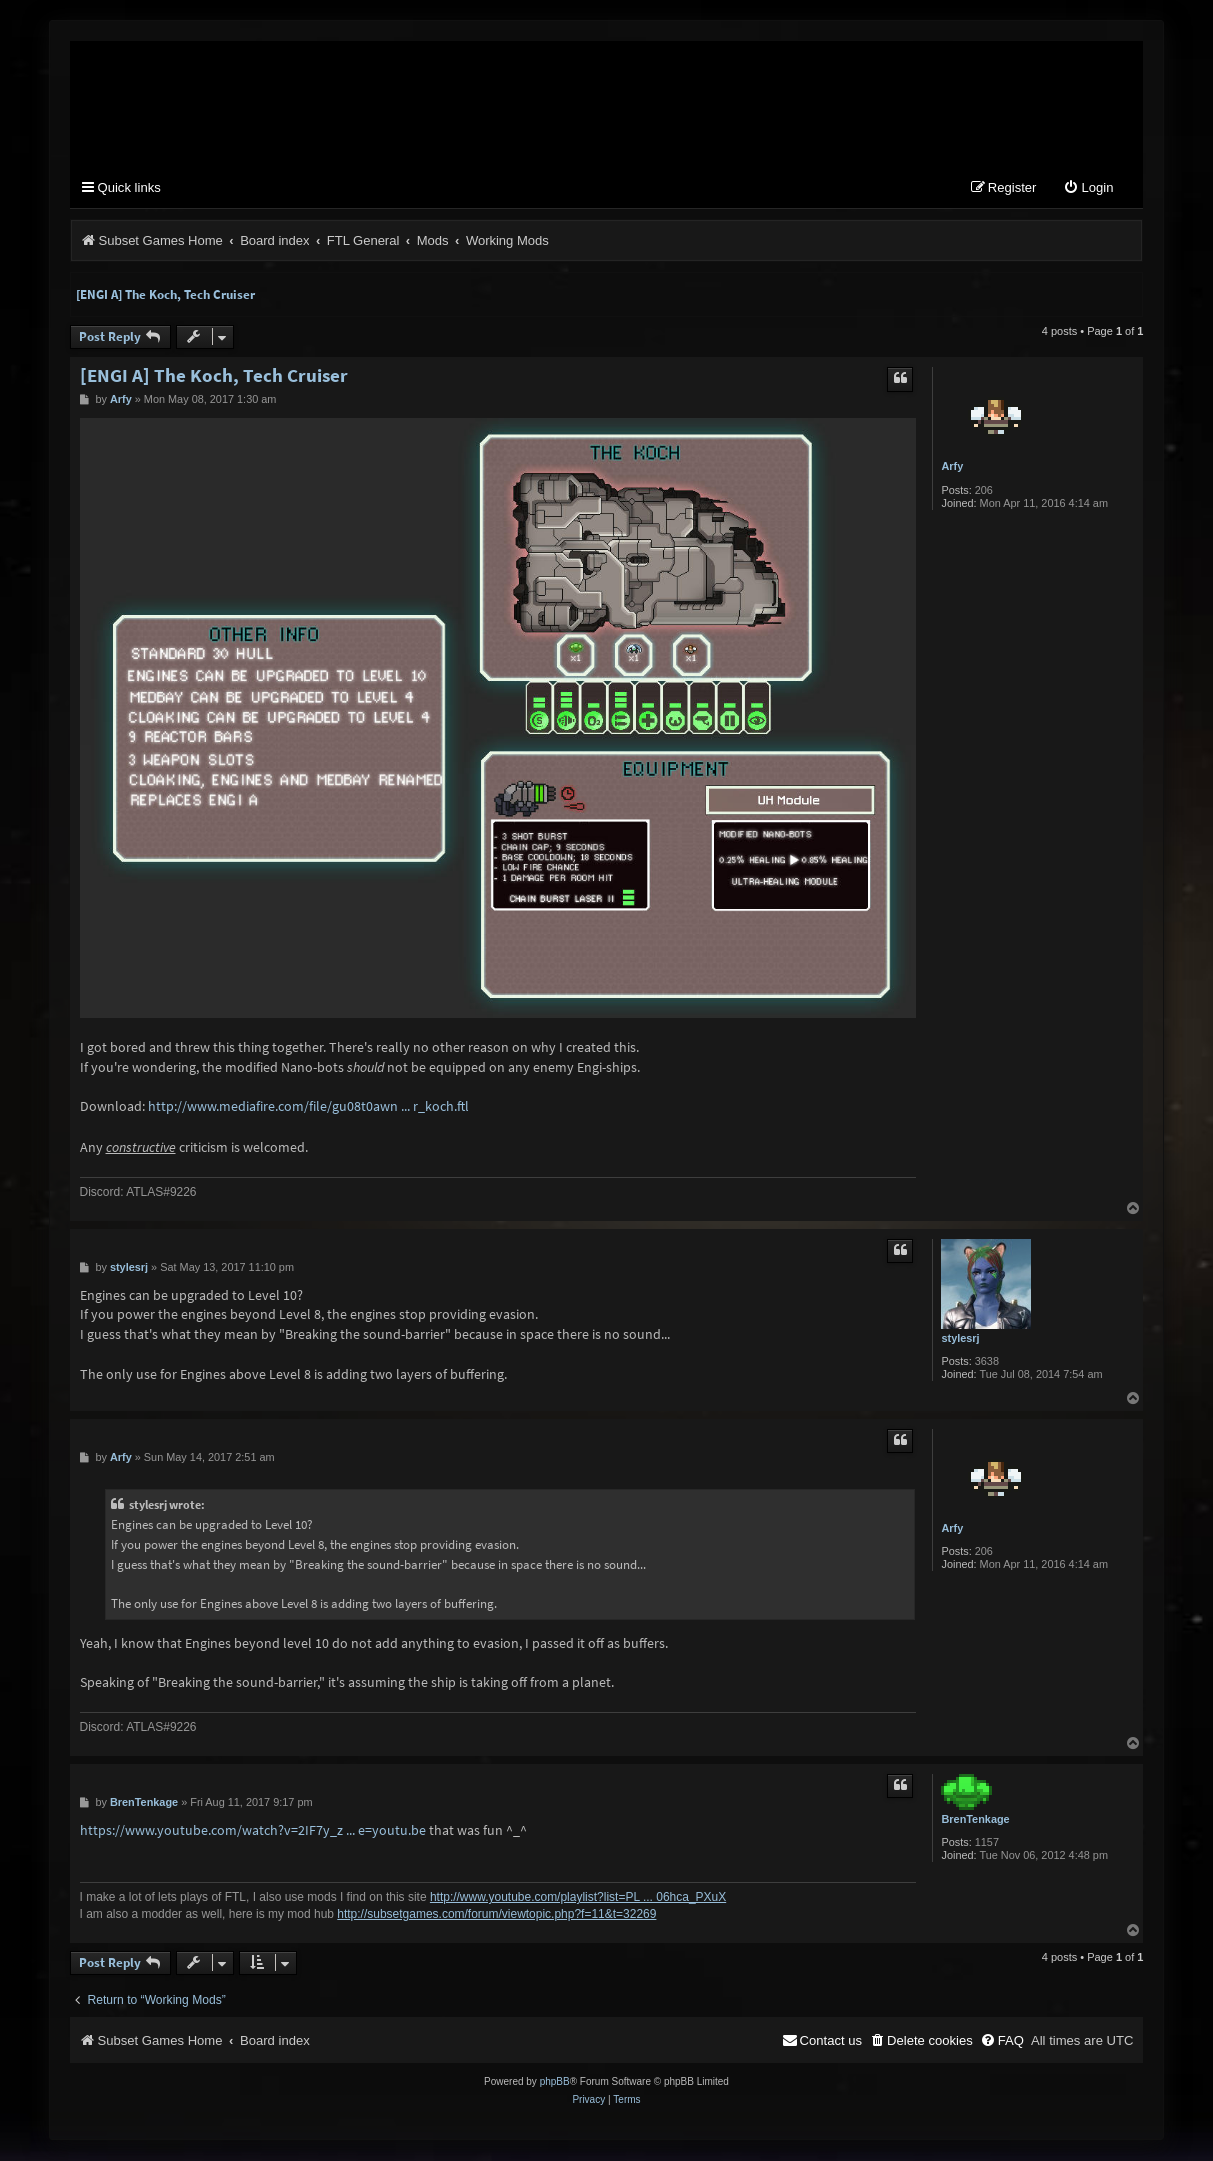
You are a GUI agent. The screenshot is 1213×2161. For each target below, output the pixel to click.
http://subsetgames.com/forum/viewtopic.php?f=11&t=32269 (496, 1915)
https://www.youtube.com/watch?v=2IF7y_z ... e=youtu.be (253, 1831)
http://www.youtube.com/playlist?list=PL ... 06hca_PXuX (578, 1898)
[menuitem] (1088, 189)
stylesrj (960, 1339)
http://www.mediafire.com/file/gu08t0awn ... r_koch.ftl (308, 1107)
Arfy (952, 467)
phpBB (555, 2082)
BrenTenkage (975, 1820)
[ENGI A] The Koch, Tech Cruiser (165, 295)
